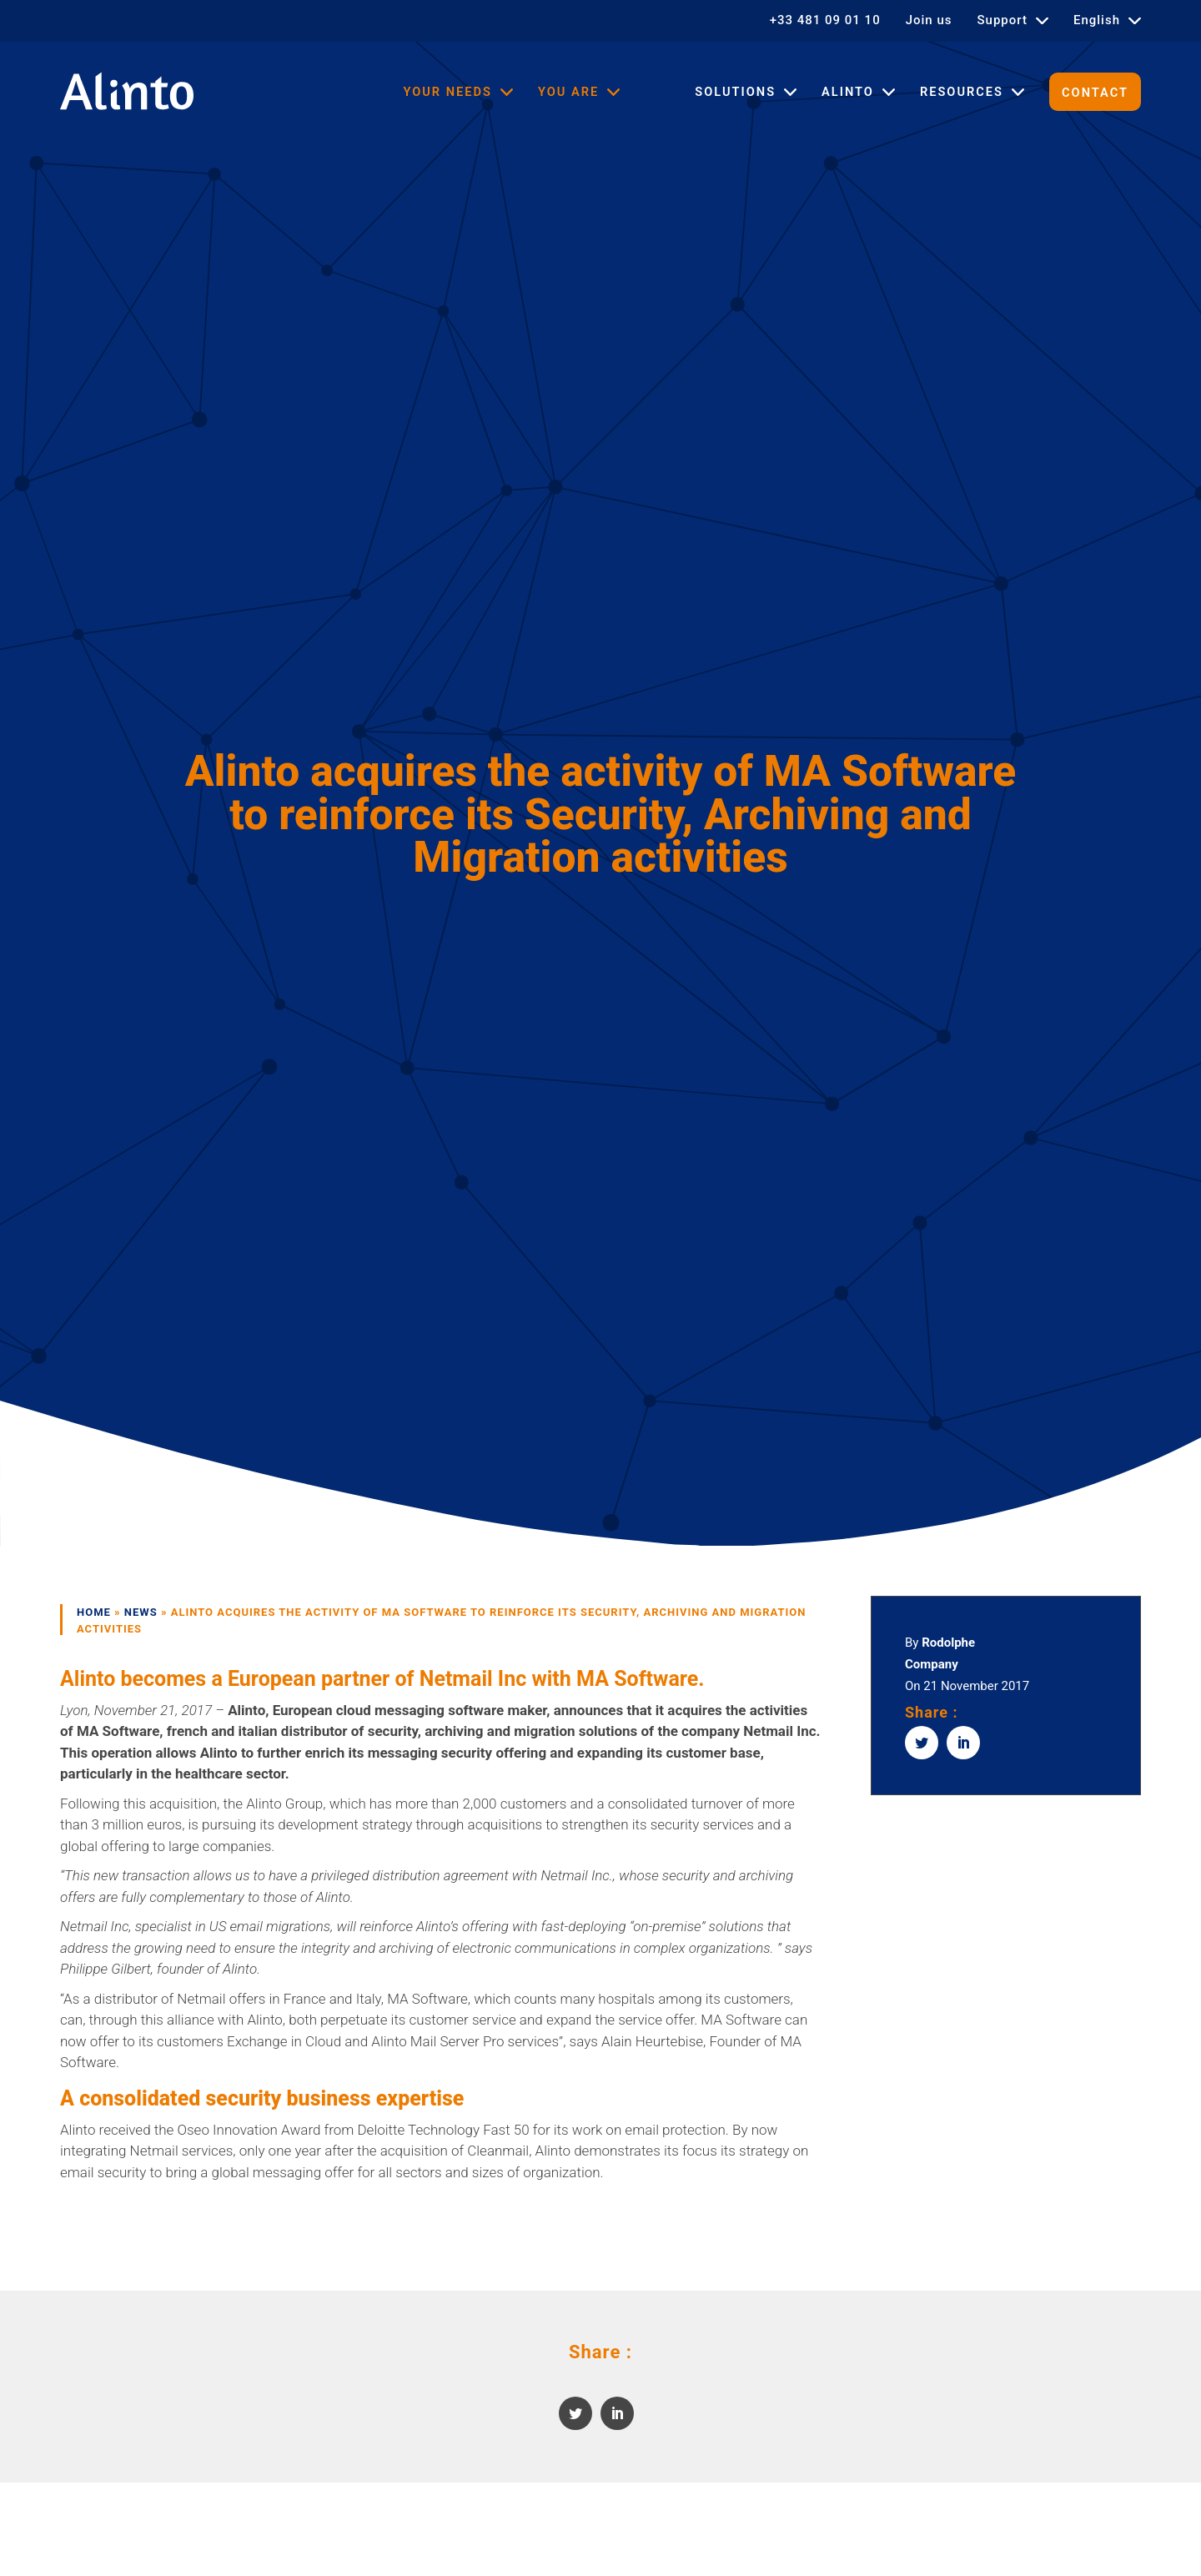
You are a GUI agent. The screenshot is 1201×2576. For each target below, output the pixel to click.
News (141, 1612)
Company (931, 1664)
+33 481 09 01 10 (825, 20)
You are (568, 92)
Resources (961, 92)
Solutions (735, 92)
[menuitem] (1107, 20)
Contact (1095, 92)
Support (1002, 20)
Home (94, 1612)
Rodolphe (948, 1642)
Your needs (447, 92)
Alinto (848, 92)
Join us (929, 20)
